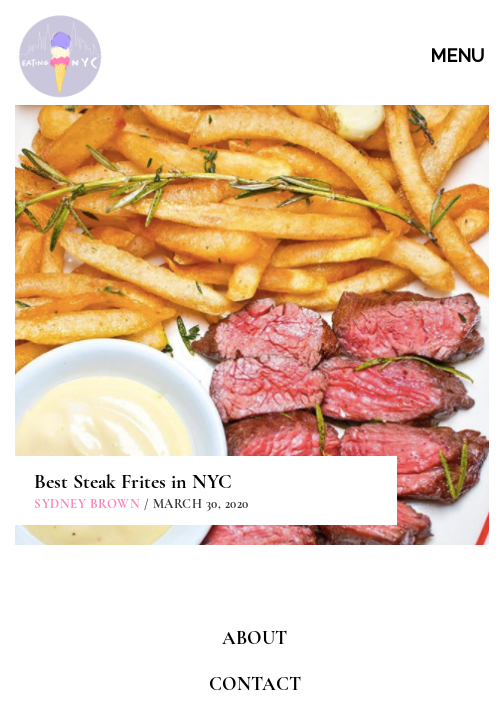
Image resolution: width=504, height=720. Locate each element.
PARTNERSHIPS (254, 569)
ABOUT (254, 478)
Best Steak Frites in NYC (133, 323)
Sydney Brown (87, 345)
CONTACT (255, 523)
